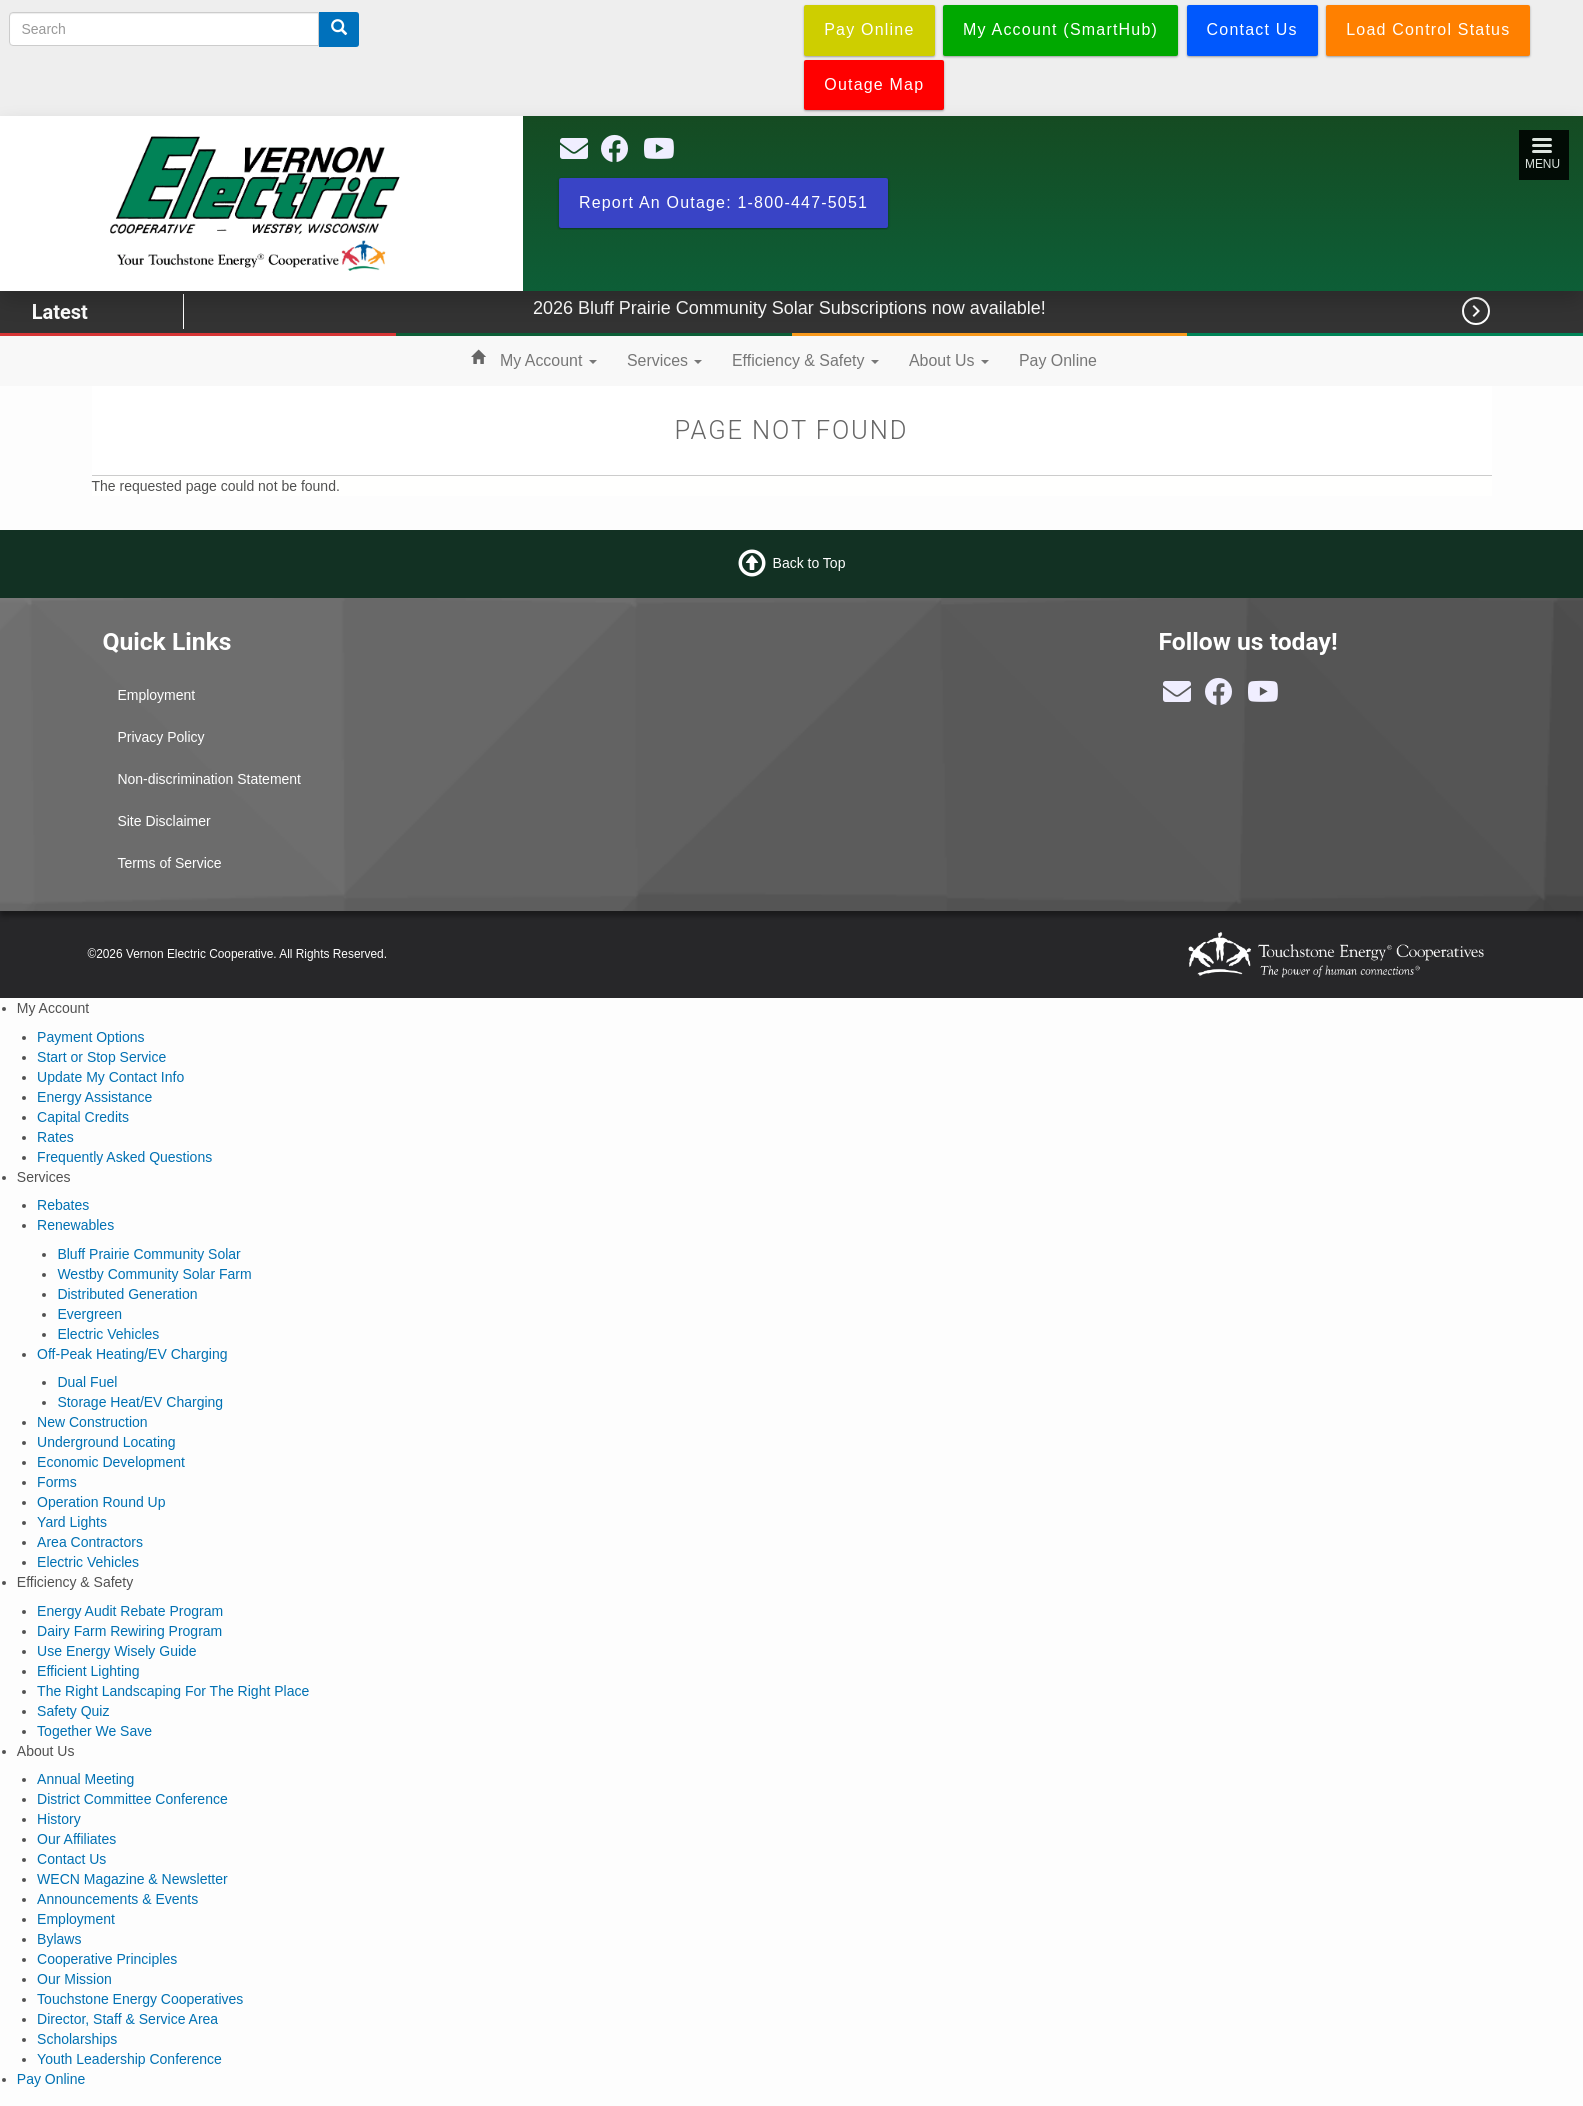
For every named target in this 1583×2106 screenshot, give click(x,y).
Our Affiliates (76, 1839)
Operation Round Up (101, 1502)
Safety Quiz (73, 1711)
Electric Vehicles (108, 1334)
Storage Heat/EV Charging (140, 1402)
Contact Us (71, 1859)
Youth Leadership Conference (129, 2059)
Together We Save (94, 1731)
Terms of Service (169, 863)
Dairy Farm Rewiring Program (129, 1631)
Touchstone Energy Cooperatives (140, 1999)
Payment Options (90, 1037)
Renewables (75, 1225)
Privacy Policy (160, 737)
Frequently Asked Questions (124, 1157)
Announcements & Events (117, 1899)
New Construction (92, 1422)
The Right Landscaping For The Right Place (173, 1691)
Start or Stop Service (101, 1057)
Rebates (63, 1205)
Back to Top (809, 563)
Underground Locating (106, 1442)
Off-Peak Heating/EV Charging (132, 1354)
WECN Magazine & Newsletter (132, 1879)
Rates (55, 1137)
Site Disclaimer (163, 821)
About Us (949, 360)
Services (664, 360)
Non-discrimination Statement (209, 779)
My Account (548, 360)
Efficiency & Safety (805, 360)
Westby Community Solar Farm (154, 1274)
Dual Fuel (87, 1382)
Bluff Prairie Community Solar (148, 1254)
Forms (57, 1482)
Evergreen (89, 1314)
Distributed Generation (127, 1294)
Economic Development (111, 1462)
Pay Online (1058, 360)
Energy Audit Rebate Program (130, 1611)
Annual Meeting (85, 1779)
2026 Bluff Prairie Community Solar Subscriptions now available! (827, 308)
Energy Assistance (94, 1097)
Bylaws (59, 1939)
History (59, 1819)
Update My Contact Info (110, 1077)
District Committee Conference (132, 1799)
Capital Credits (83, 1117)
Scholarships (77, 2039)
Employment (156, 695)
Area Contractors (90, 1542)
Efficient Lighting (88, 1671)
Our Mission (74, 1979)
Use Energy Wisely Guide (117, 1651)
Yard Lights (72, 1522)
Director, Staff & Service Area (127, 2019)
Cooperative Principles (107, 1959)
